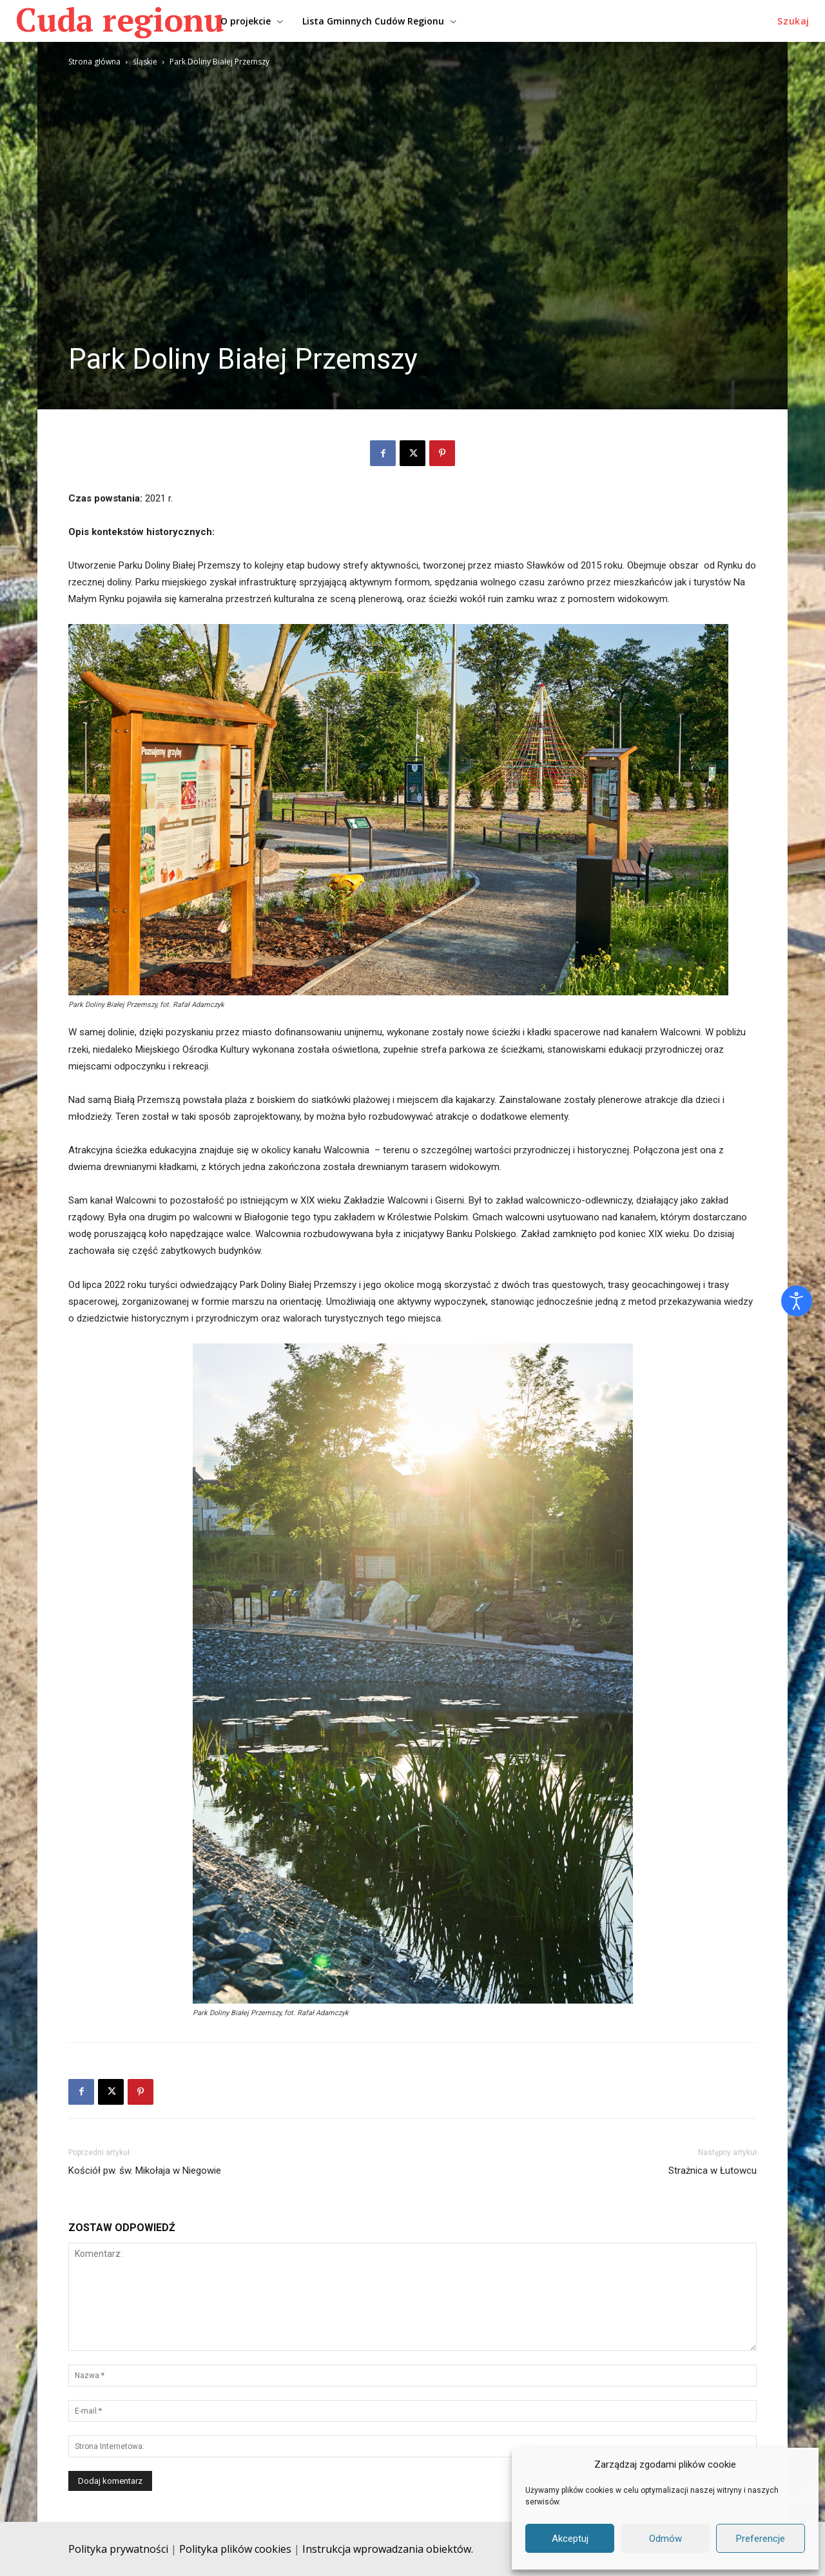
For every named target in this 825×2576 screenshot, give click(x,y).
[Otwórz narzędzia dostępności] (796, 1300)
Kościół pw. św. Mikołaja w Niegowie (144, 2170)
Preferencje (760, 2538)
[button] (793, 21)
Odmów (665, 2538)
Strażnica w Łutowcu (712, 2170)
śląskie (145, 61)
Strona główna (94, 61)
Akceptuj (570, 2538)
